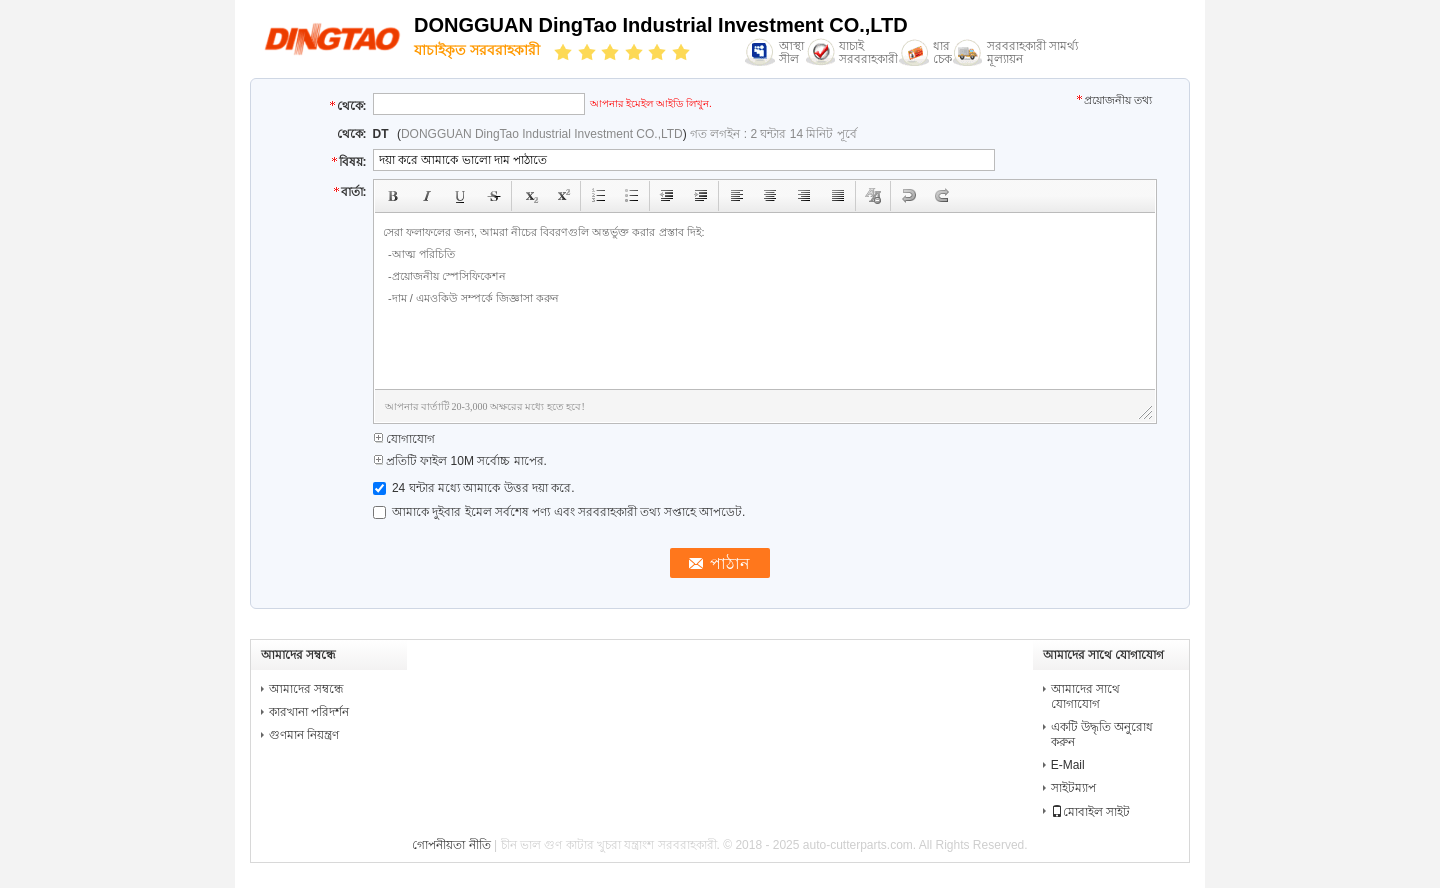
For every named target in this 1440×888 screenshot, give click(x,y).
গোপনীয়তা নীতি (451, 845)
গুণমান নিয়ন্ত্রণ (304, 735)
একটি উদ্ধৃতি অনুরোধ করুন (1102, 734)
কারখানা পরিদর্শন (309, 712)
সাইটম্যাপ (1073, 788)
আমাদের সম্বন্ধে (306, 689)
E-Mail (1068, 765)
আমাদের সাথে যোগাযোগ (1085, 696)
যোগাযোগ (404, 439)
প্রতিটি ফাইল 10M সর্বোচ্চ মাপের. (460, 461)
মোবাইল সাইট (1090, 812)
